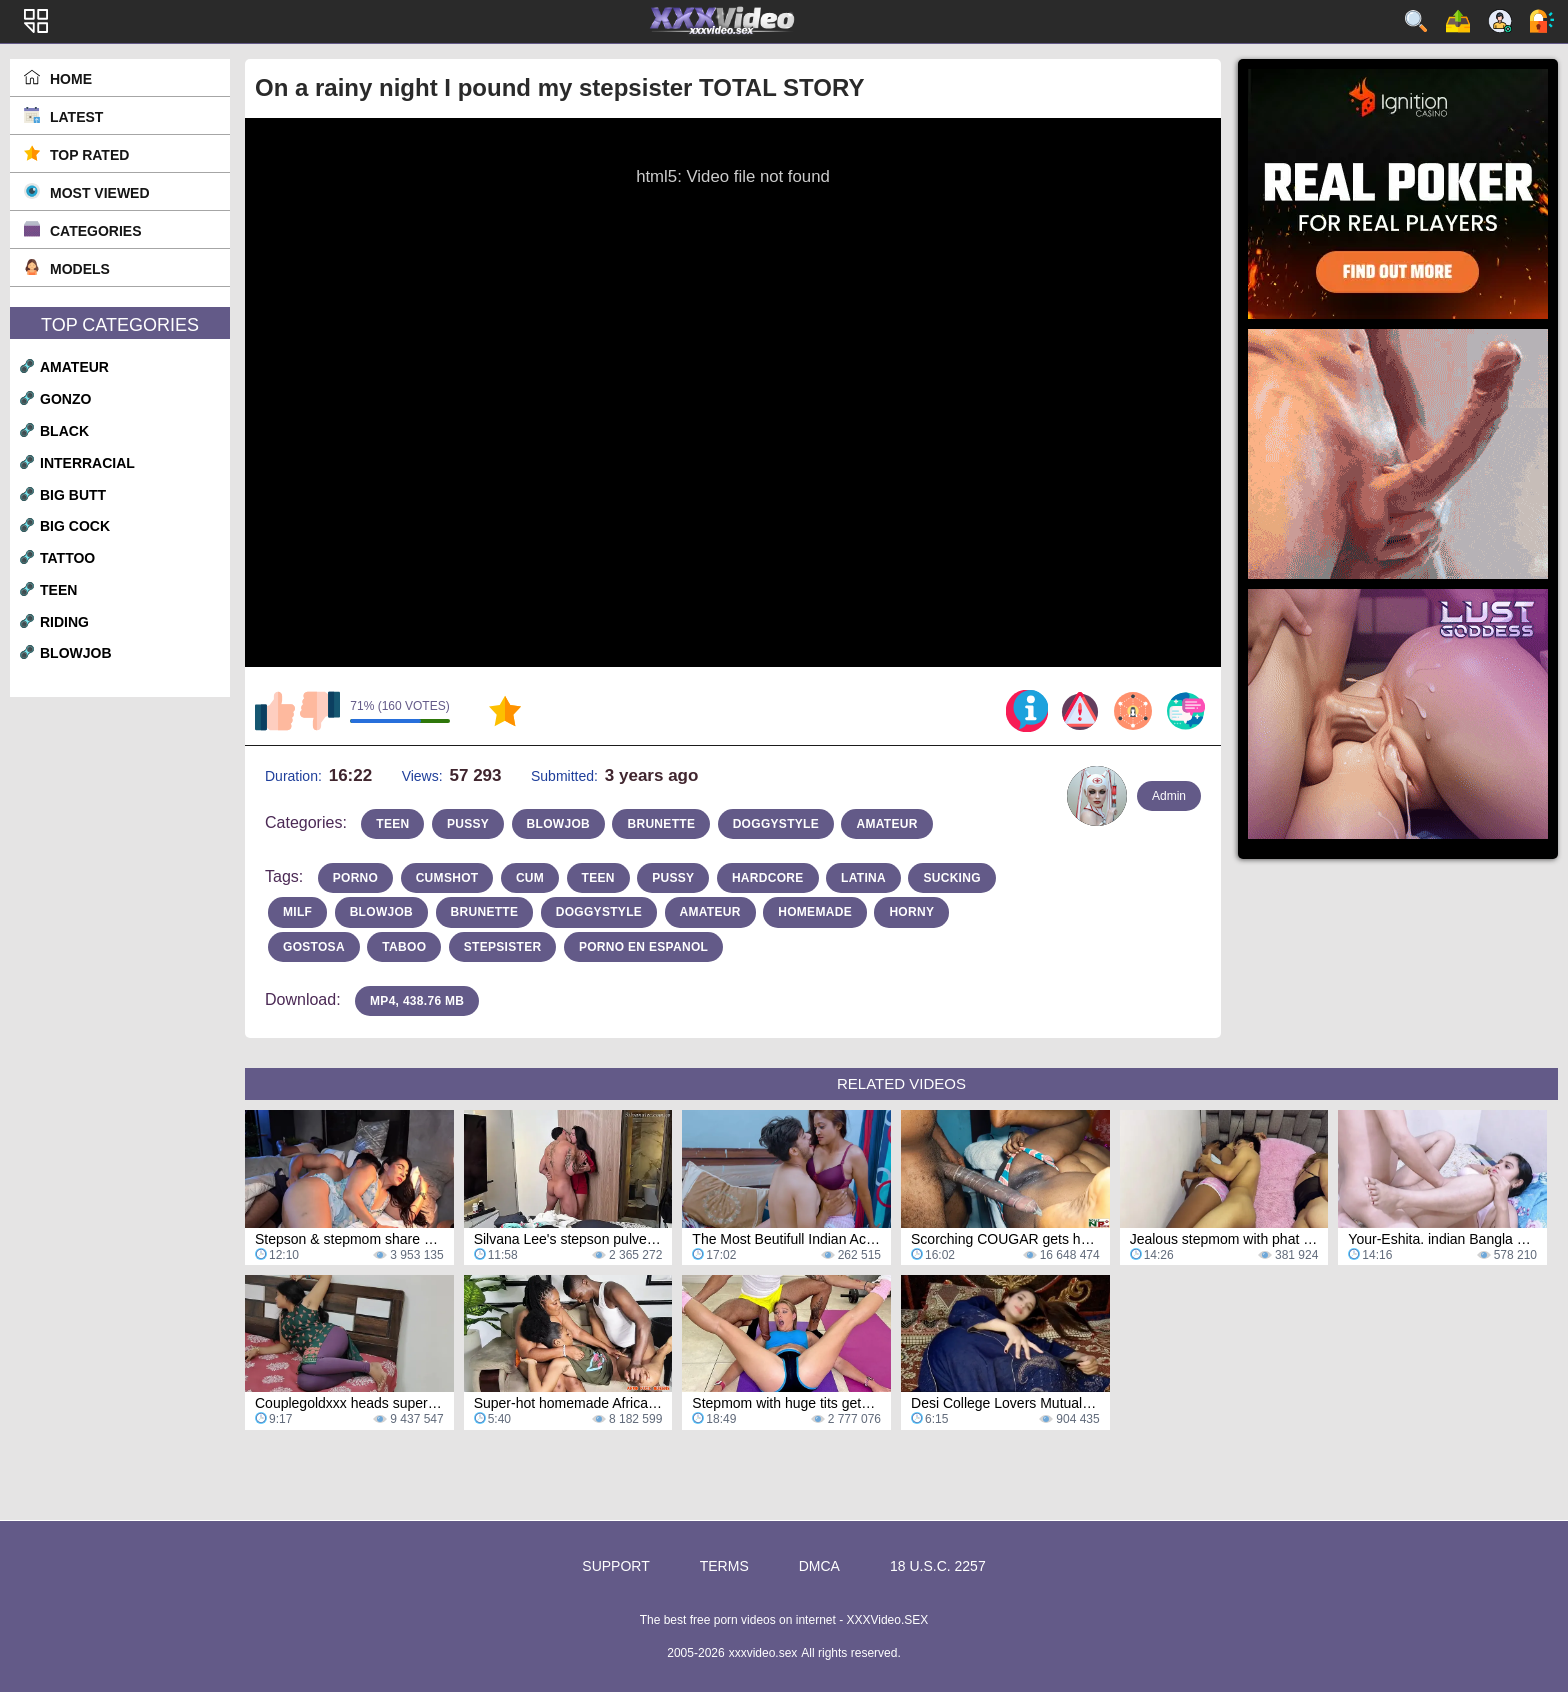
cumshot (447, 878)
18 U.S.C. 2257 (938, 1566)
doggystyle (776, 824)
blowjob (76, 653)
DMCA (819, 1566)
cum (530, 878)
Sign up (1500, 21)
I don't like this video (320, 711)
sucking (951, 878)
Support (615, 1566)
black (64, 431)
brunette (661, 824)
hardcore (768, 878)
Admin (1169, 796)
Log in (1542, 21)
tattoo (67, 558)
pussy (468, 824)
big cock (75, 526)
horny (911, 912)
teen (58, 590)
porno (356, 878)
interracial (87, 463)
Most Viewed (100, 193)
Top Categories (120, 325)
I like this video (275, 711)
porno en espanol (643, 947)
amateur (74, 367)
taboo (404, 947)
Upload (1458, 21)
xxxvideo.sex (763, 1653)
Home (71, 79)
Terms (724, 1566)
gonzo (65, 399)
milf (297, 912)
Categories (96, 231)
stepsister (503, 947)
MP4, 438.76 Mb (417, 1001)
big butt (73, 495)
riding (64, 622)
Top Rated (89, 155)
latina (863, 878)
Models (80, 269)
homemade (815, 912)
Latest (76, 117)
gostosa (314, 947)
